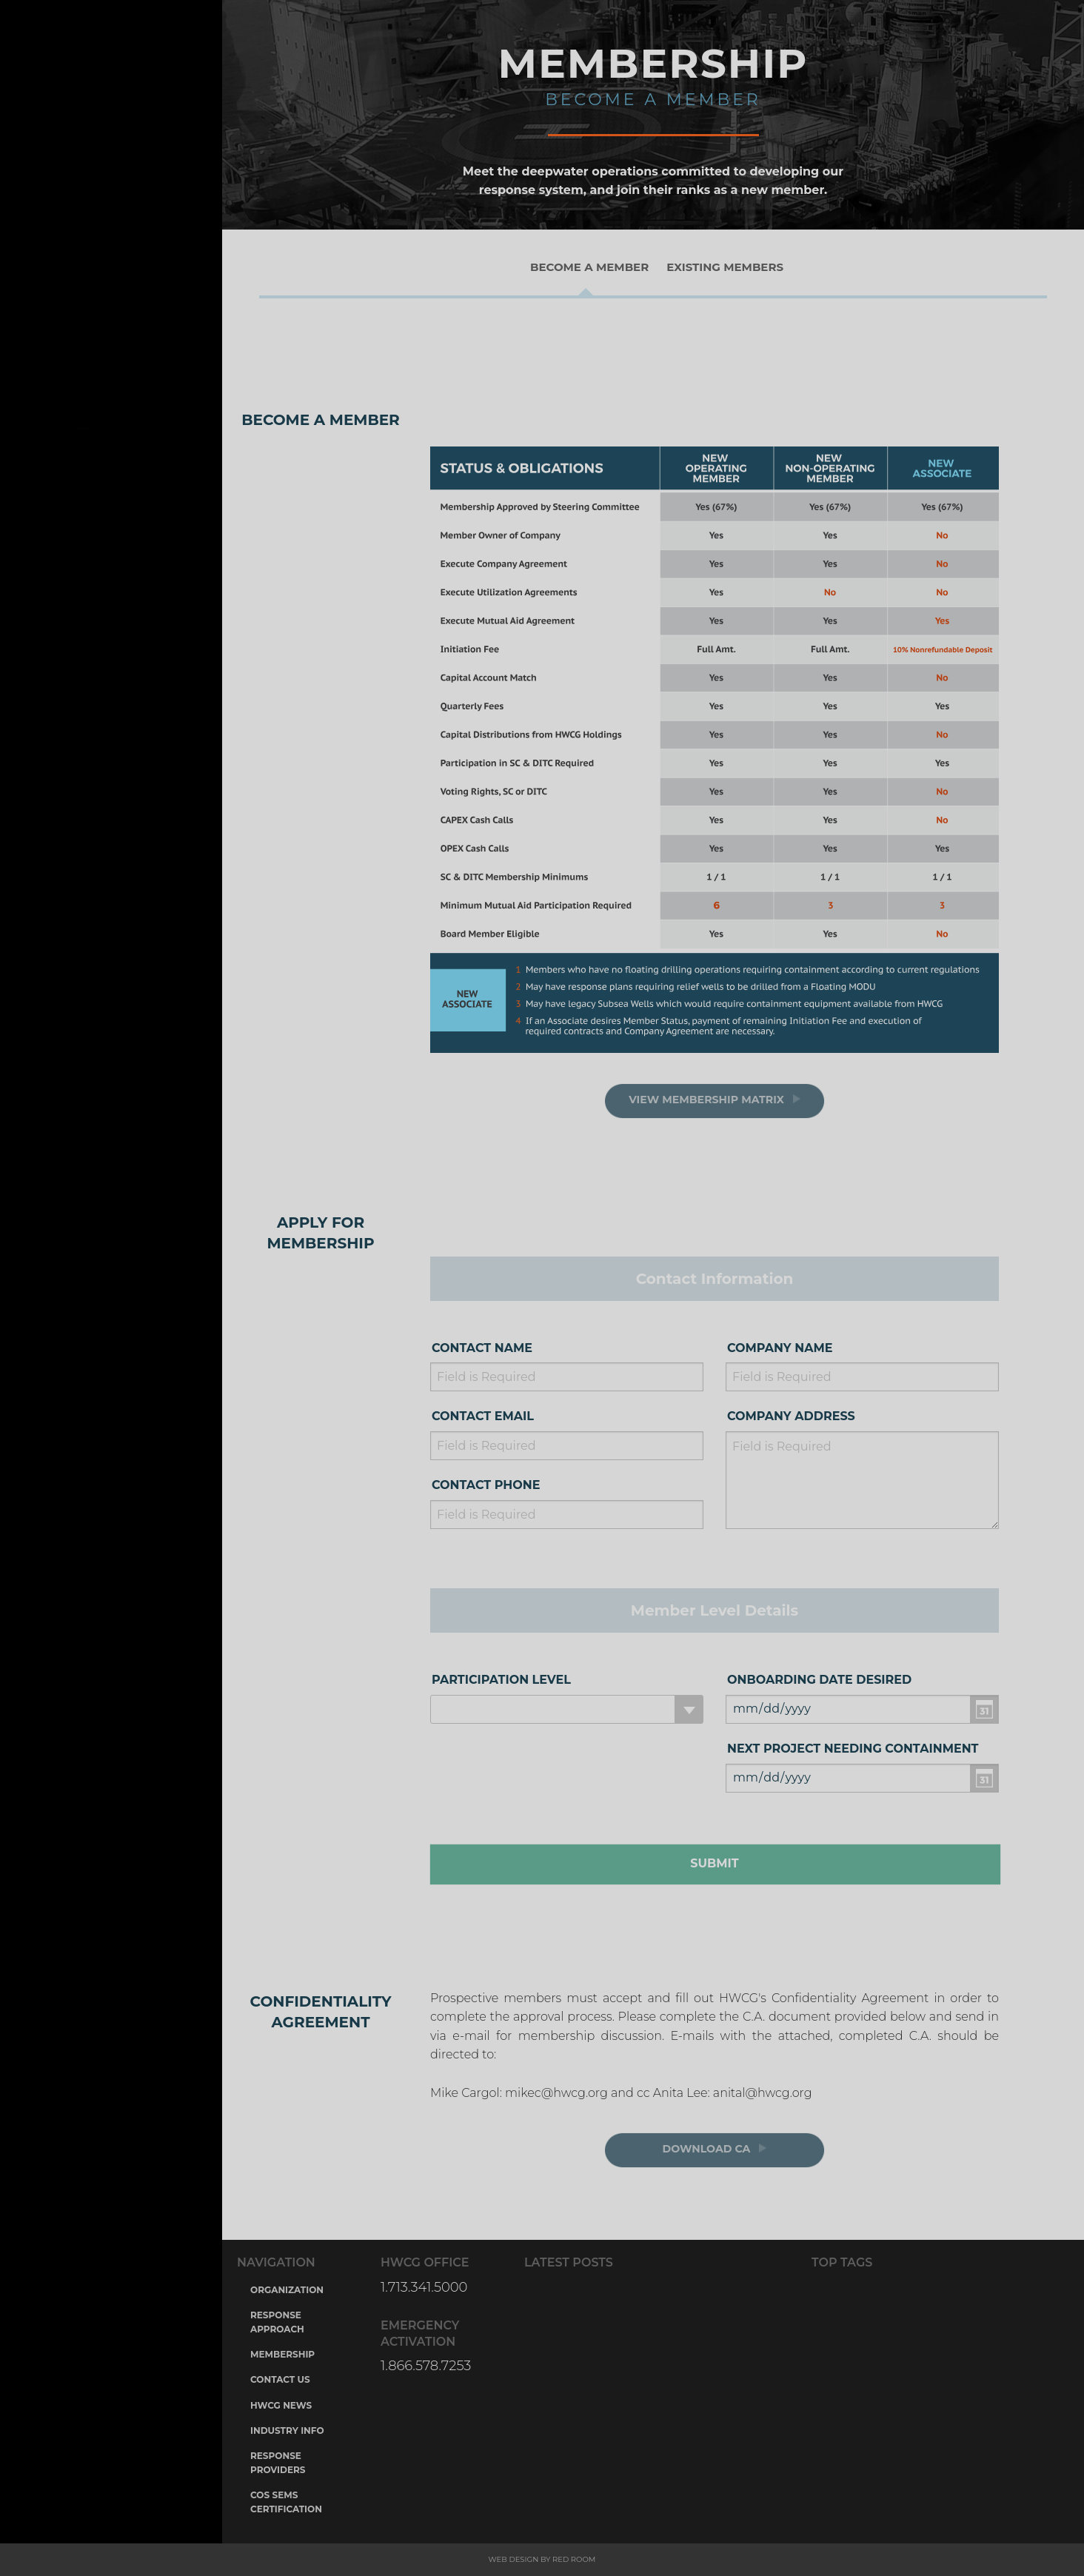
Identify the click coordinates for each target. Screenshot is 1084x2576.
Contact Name (482, 1348)
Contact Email (483, 1416)
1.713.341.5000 (424, 2287)
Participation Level (501, 1680)
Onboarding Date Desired (819, 1680)
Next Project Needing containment (852, 1749)
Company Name (779, 1348)
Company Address (791, 1416)
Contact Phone (486, 1485)
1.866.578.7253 (426, 2366)
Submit (714, 1863)
